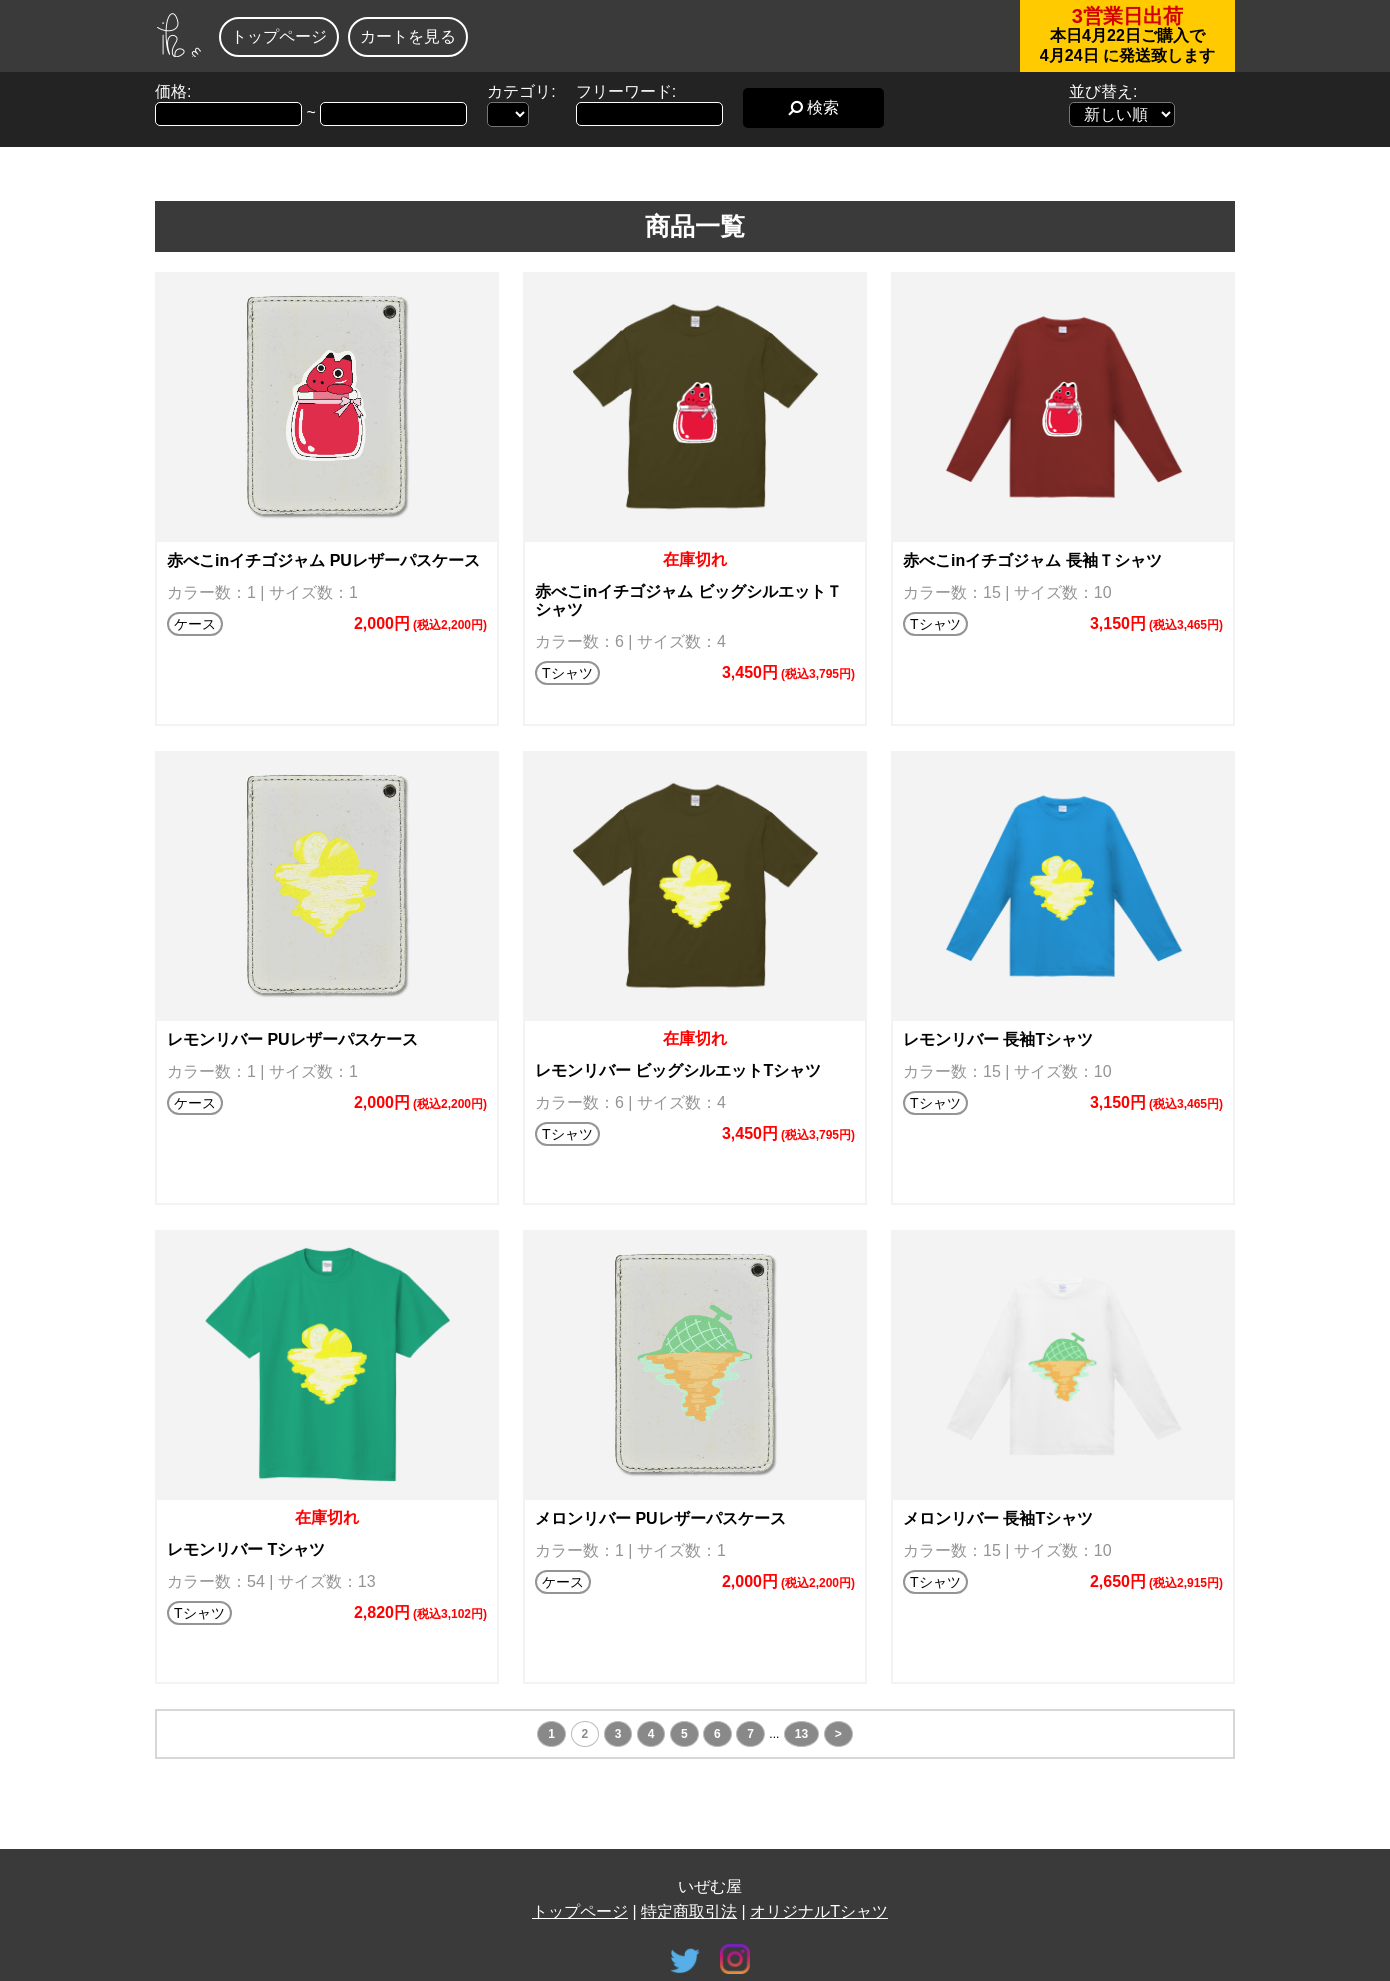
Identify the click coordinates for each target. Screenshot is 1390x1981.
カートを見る (408, 36)
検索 (813, 107)
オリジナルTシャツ (819, 1911)
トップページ (279, 36)
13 (801, 1734)
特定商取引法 (689, 1911)
